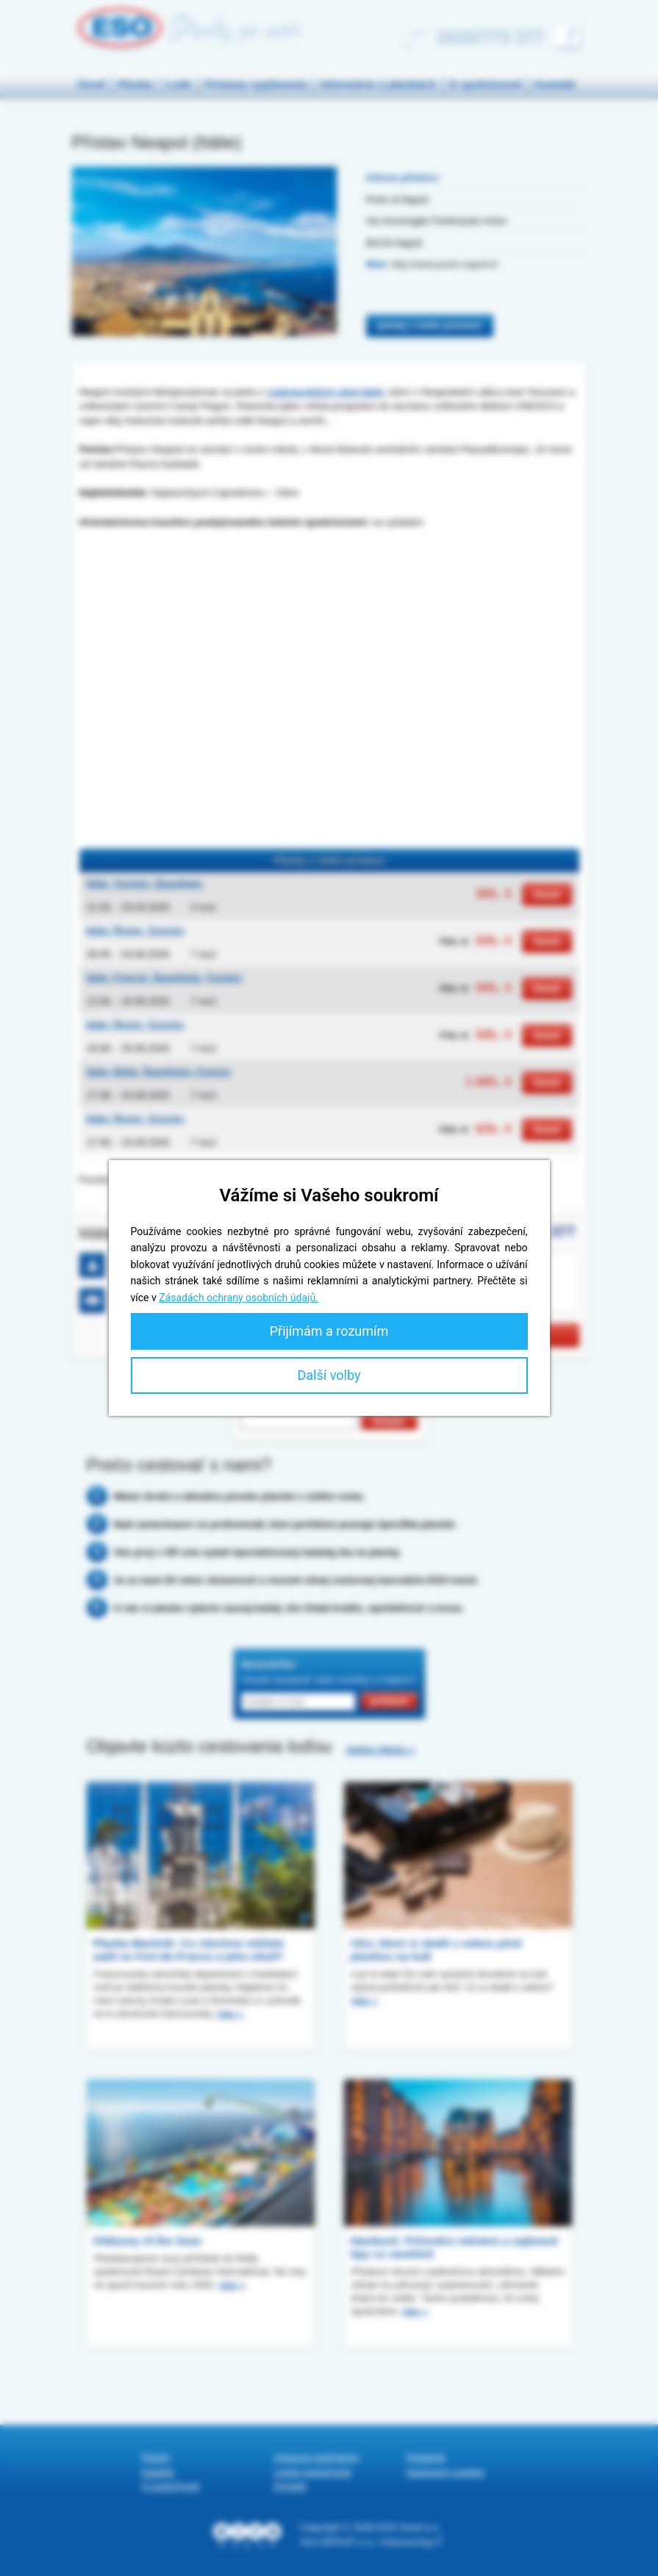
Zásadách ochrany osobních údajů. (238, 1297)
